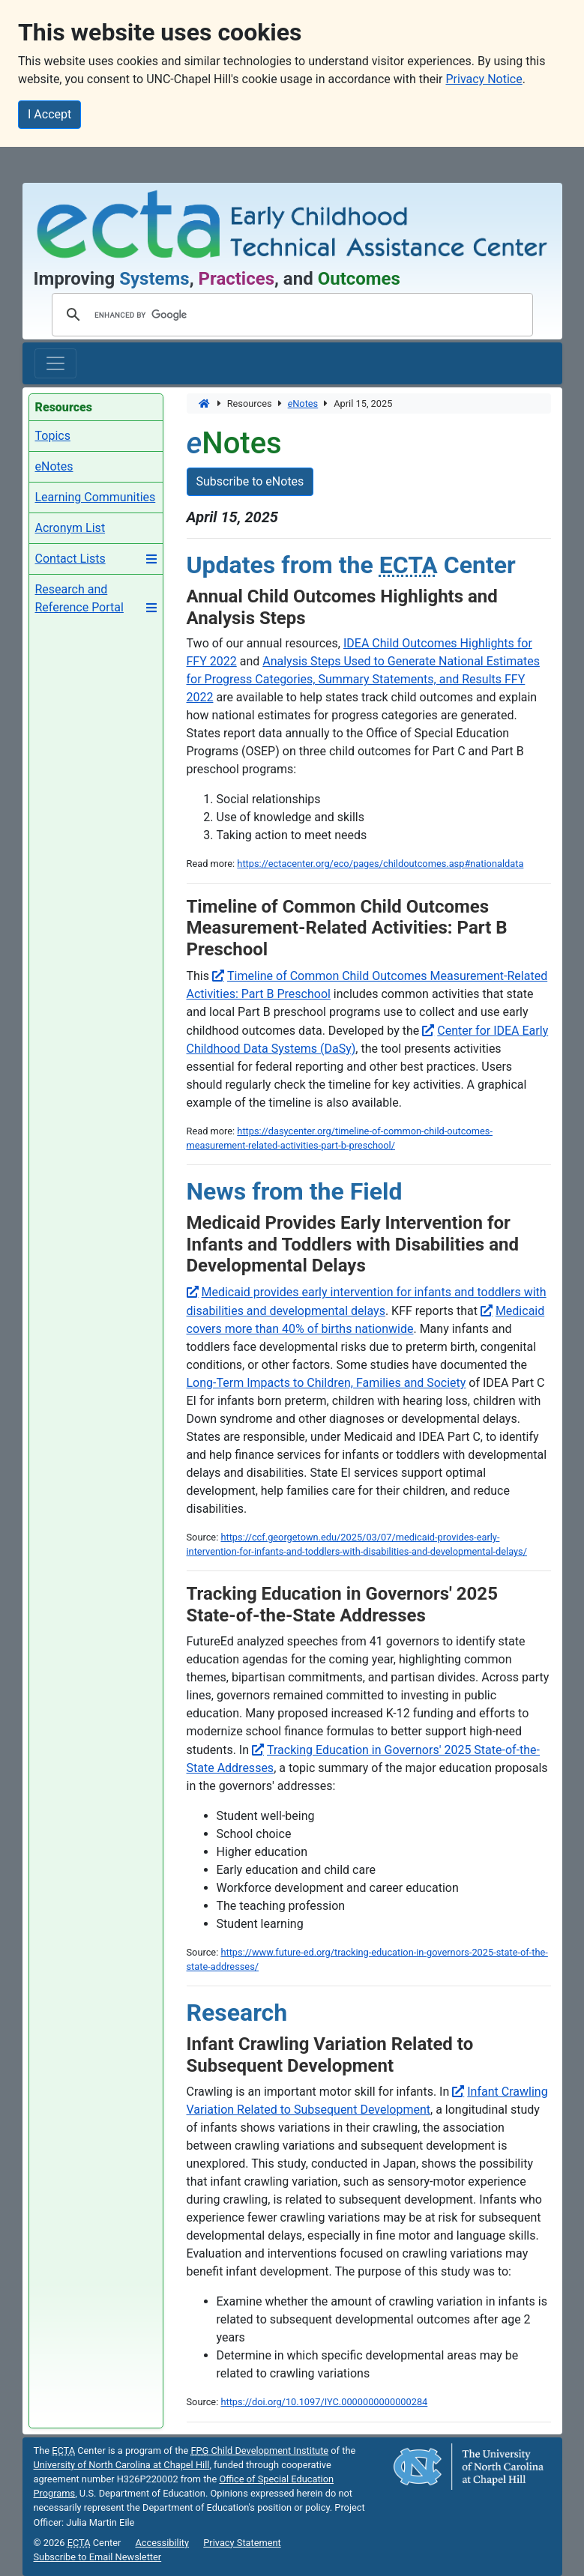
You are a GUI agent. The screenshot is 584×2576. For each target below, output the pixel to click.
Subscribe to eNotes (250, 481)
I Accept (49, 114)
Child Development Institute (259, 2450)
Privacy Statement (242, 2542)
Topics (52, 436)
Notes (303, 403)
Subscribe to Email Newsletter (98, 2557)
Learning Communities (95, 497)
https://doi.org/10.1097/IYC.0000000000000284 (323, 2401)
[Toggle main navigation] (55, 363)
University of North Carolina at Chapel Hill (122, 2464)
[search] (290, 315)
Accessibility (162, 2542)
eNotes (54, 466)
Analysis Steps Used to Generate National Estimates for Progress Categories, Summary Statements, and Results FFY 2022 (363, 679)
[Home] (205, 403)
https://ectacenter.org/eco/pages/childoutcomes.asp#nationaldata (380, 863)
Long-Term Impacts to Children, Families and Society (326, 1383)
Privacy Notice (483, 79)
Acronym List (70, 528)
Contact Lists (70, 558)
